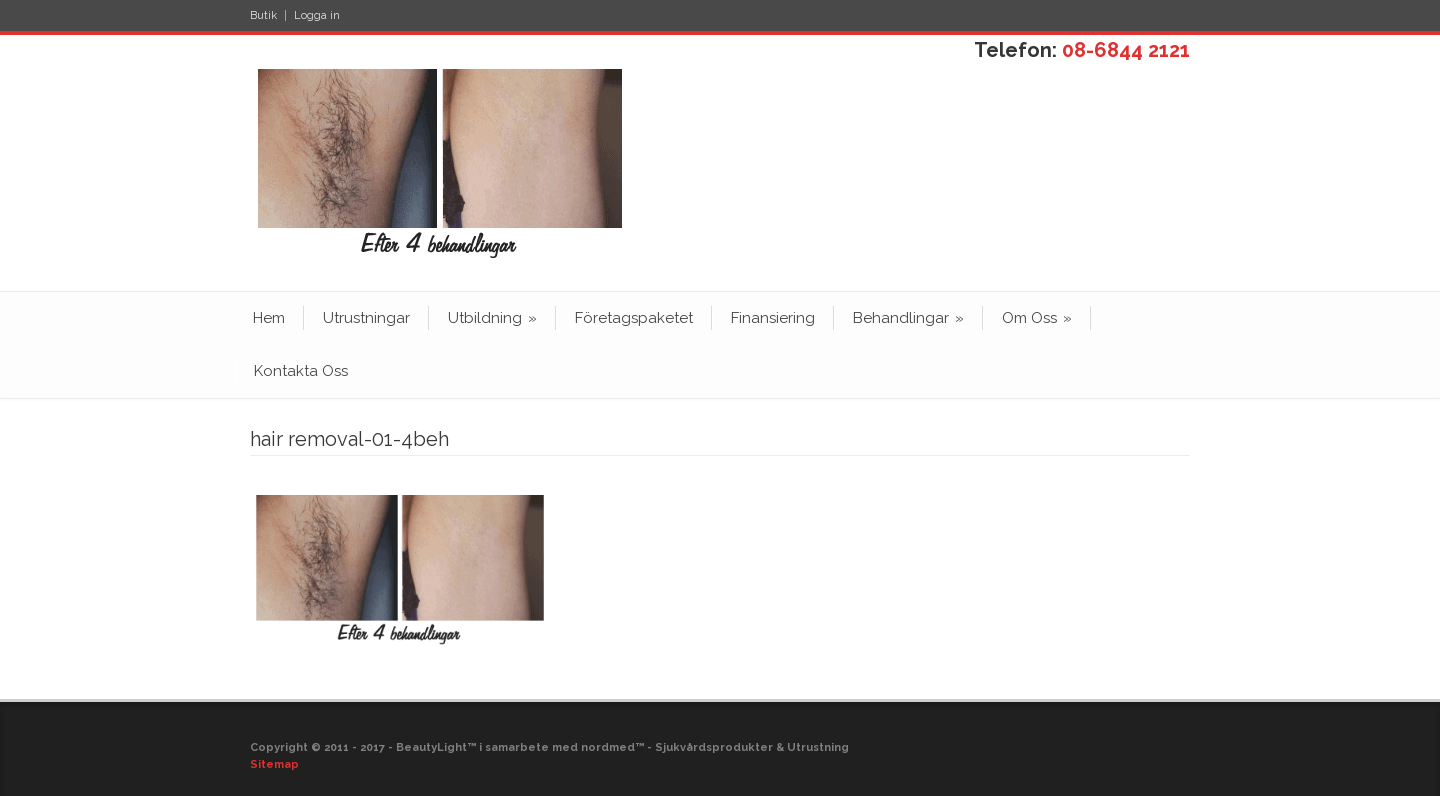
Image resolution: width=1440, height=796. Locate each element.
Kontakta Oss (301, 371)
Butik (263, 15)
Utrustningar (366, 318)
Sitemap (274, 764)
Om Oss (1037, 318)
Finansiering (773, 318)
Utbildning (492, 318)
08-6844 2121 (1126, 50)
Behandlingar (908, 318)
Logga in (317, 15)
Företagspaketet (634, 318)
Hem (269, 318)
